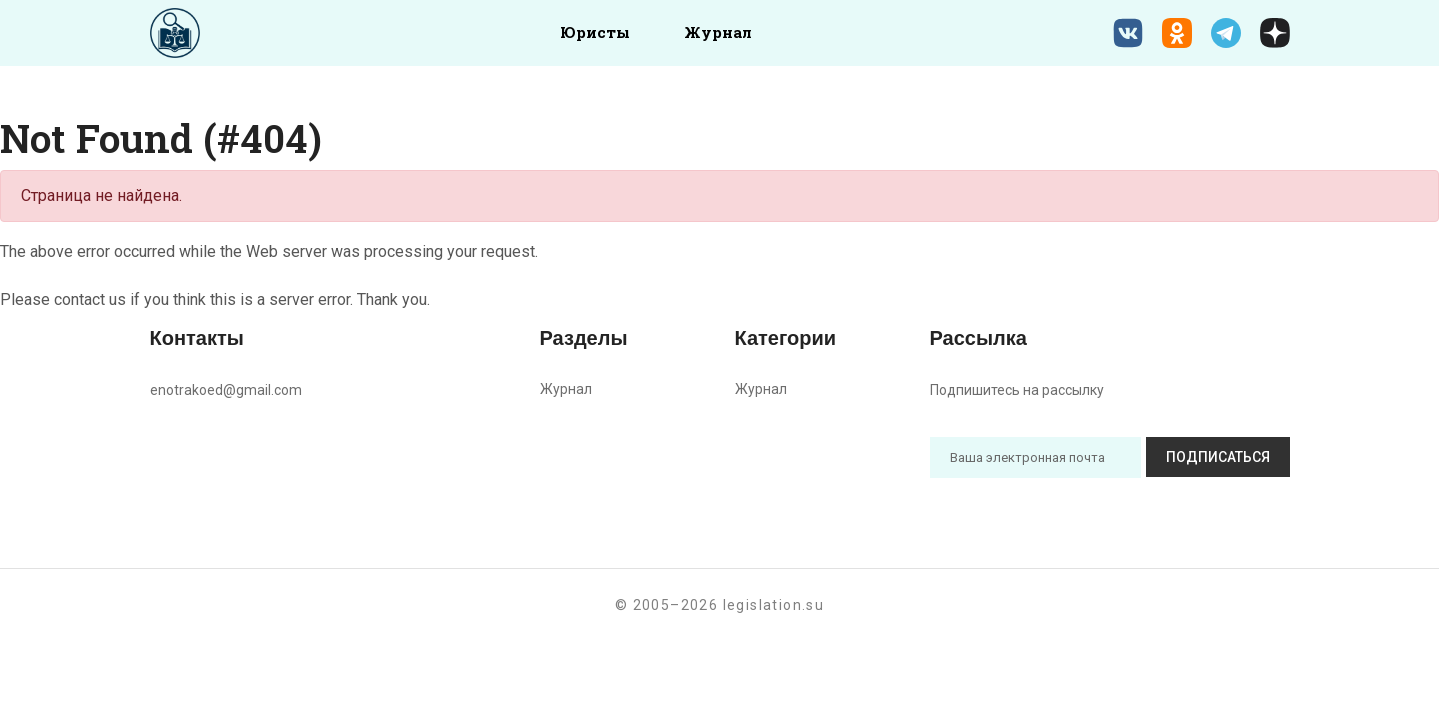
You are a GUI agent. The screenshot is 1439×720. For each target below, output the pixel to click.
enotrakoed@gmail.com (226, 390)
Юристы (595, 32)
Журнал (718, 32)
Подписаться (1218, 457)
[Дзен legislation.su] (1275, 33)
